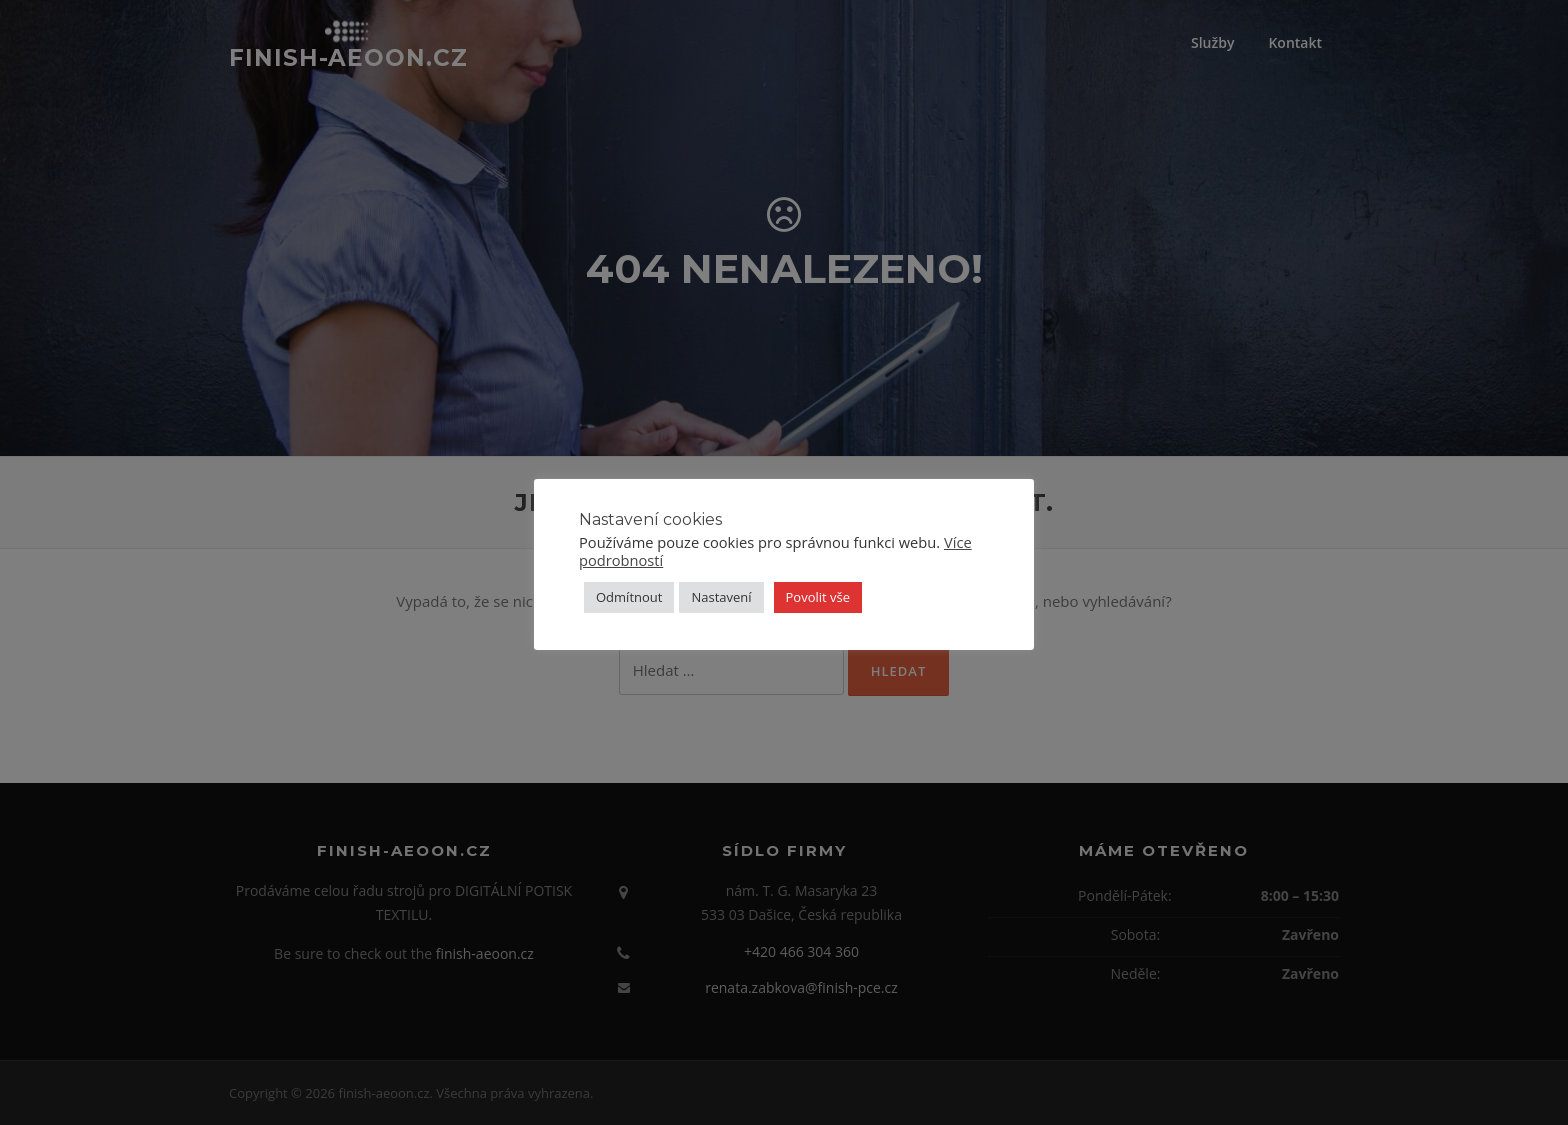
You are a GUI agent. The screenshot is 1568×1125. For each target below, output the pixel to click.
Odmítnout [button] (629, 597)
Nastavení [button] (721, 597)
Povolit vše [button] (818, 597)
